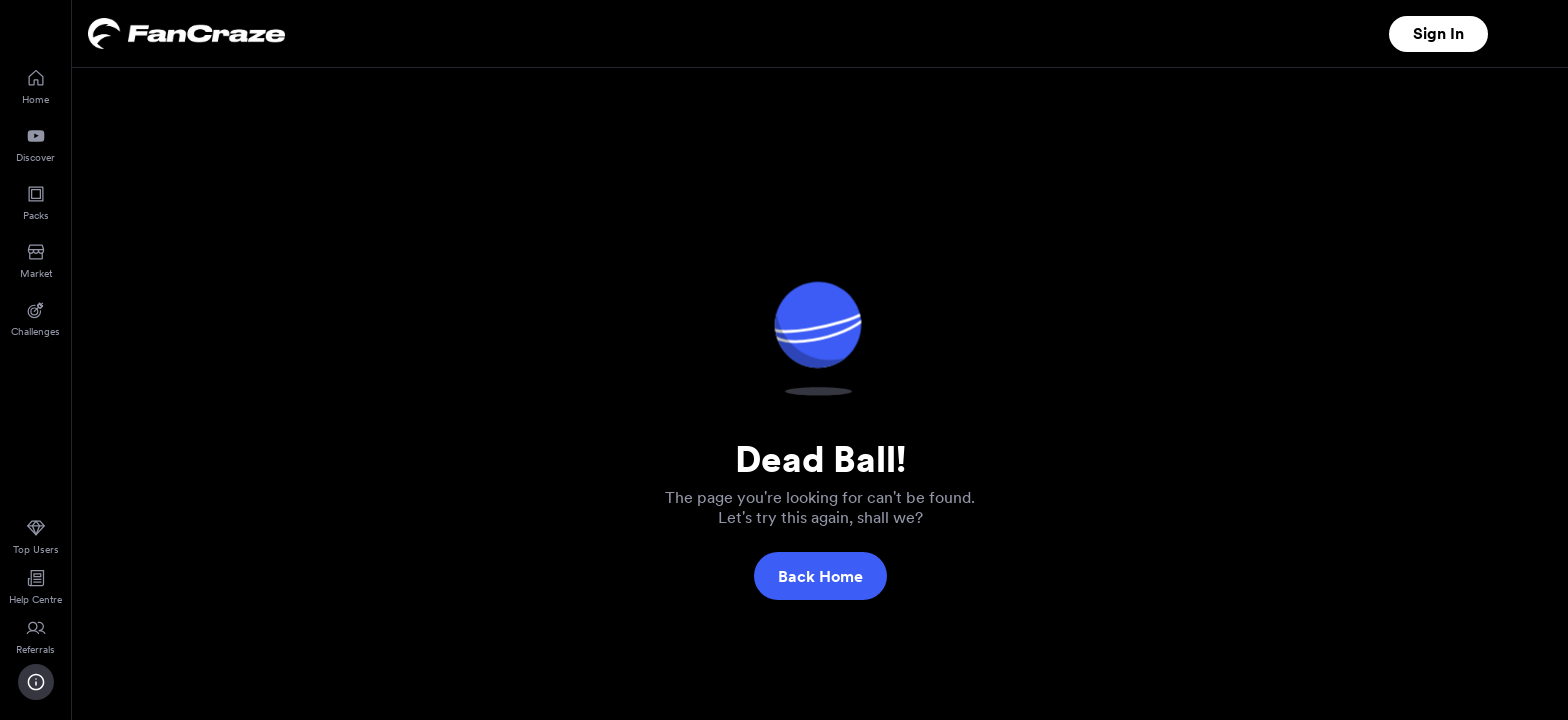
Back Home (820, 576)
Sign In (1438, 33)
